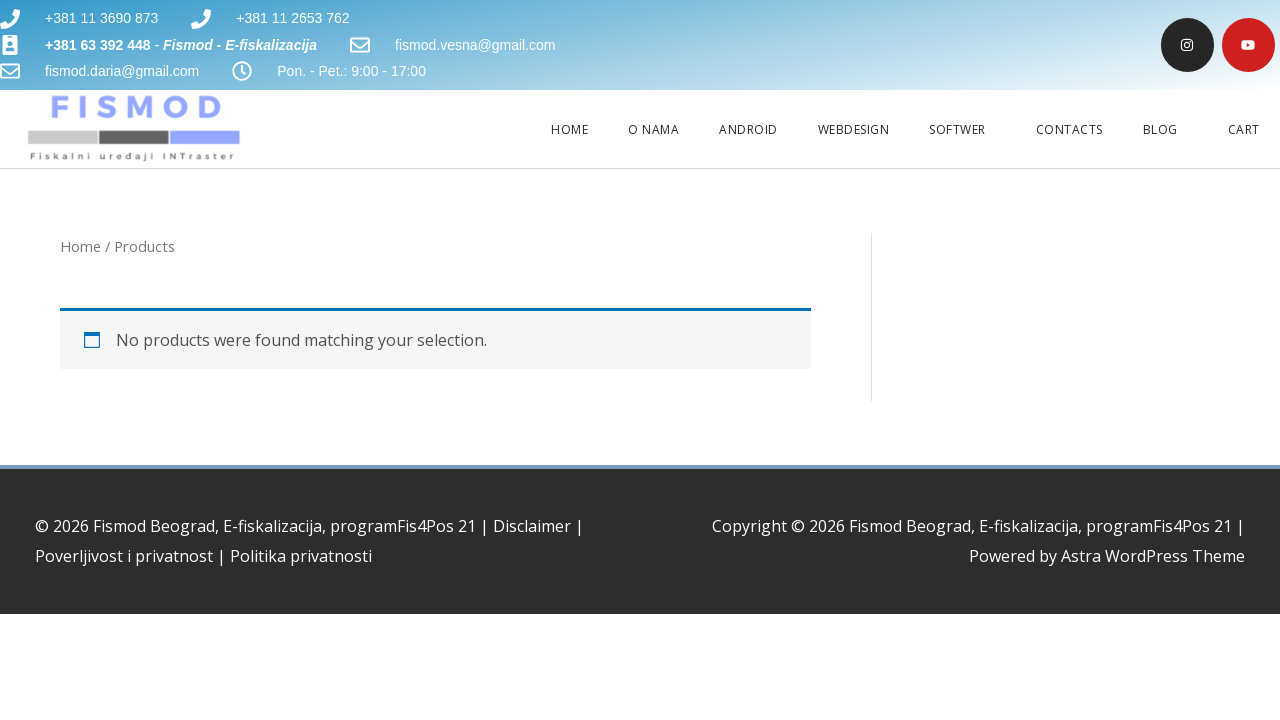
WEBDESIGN (854, 129)
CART (1244, 129)
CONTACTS (1069, 129)
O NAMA (653, 129)
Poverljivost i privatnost (124, 556)
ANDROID (748, 129)
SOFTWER (962, 129)
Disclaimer (532, 526)
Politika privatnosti (301, 556)
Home (80, 246)
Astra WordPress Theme (1153, 556)
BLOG (1165, 129)
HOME (569, 129)
